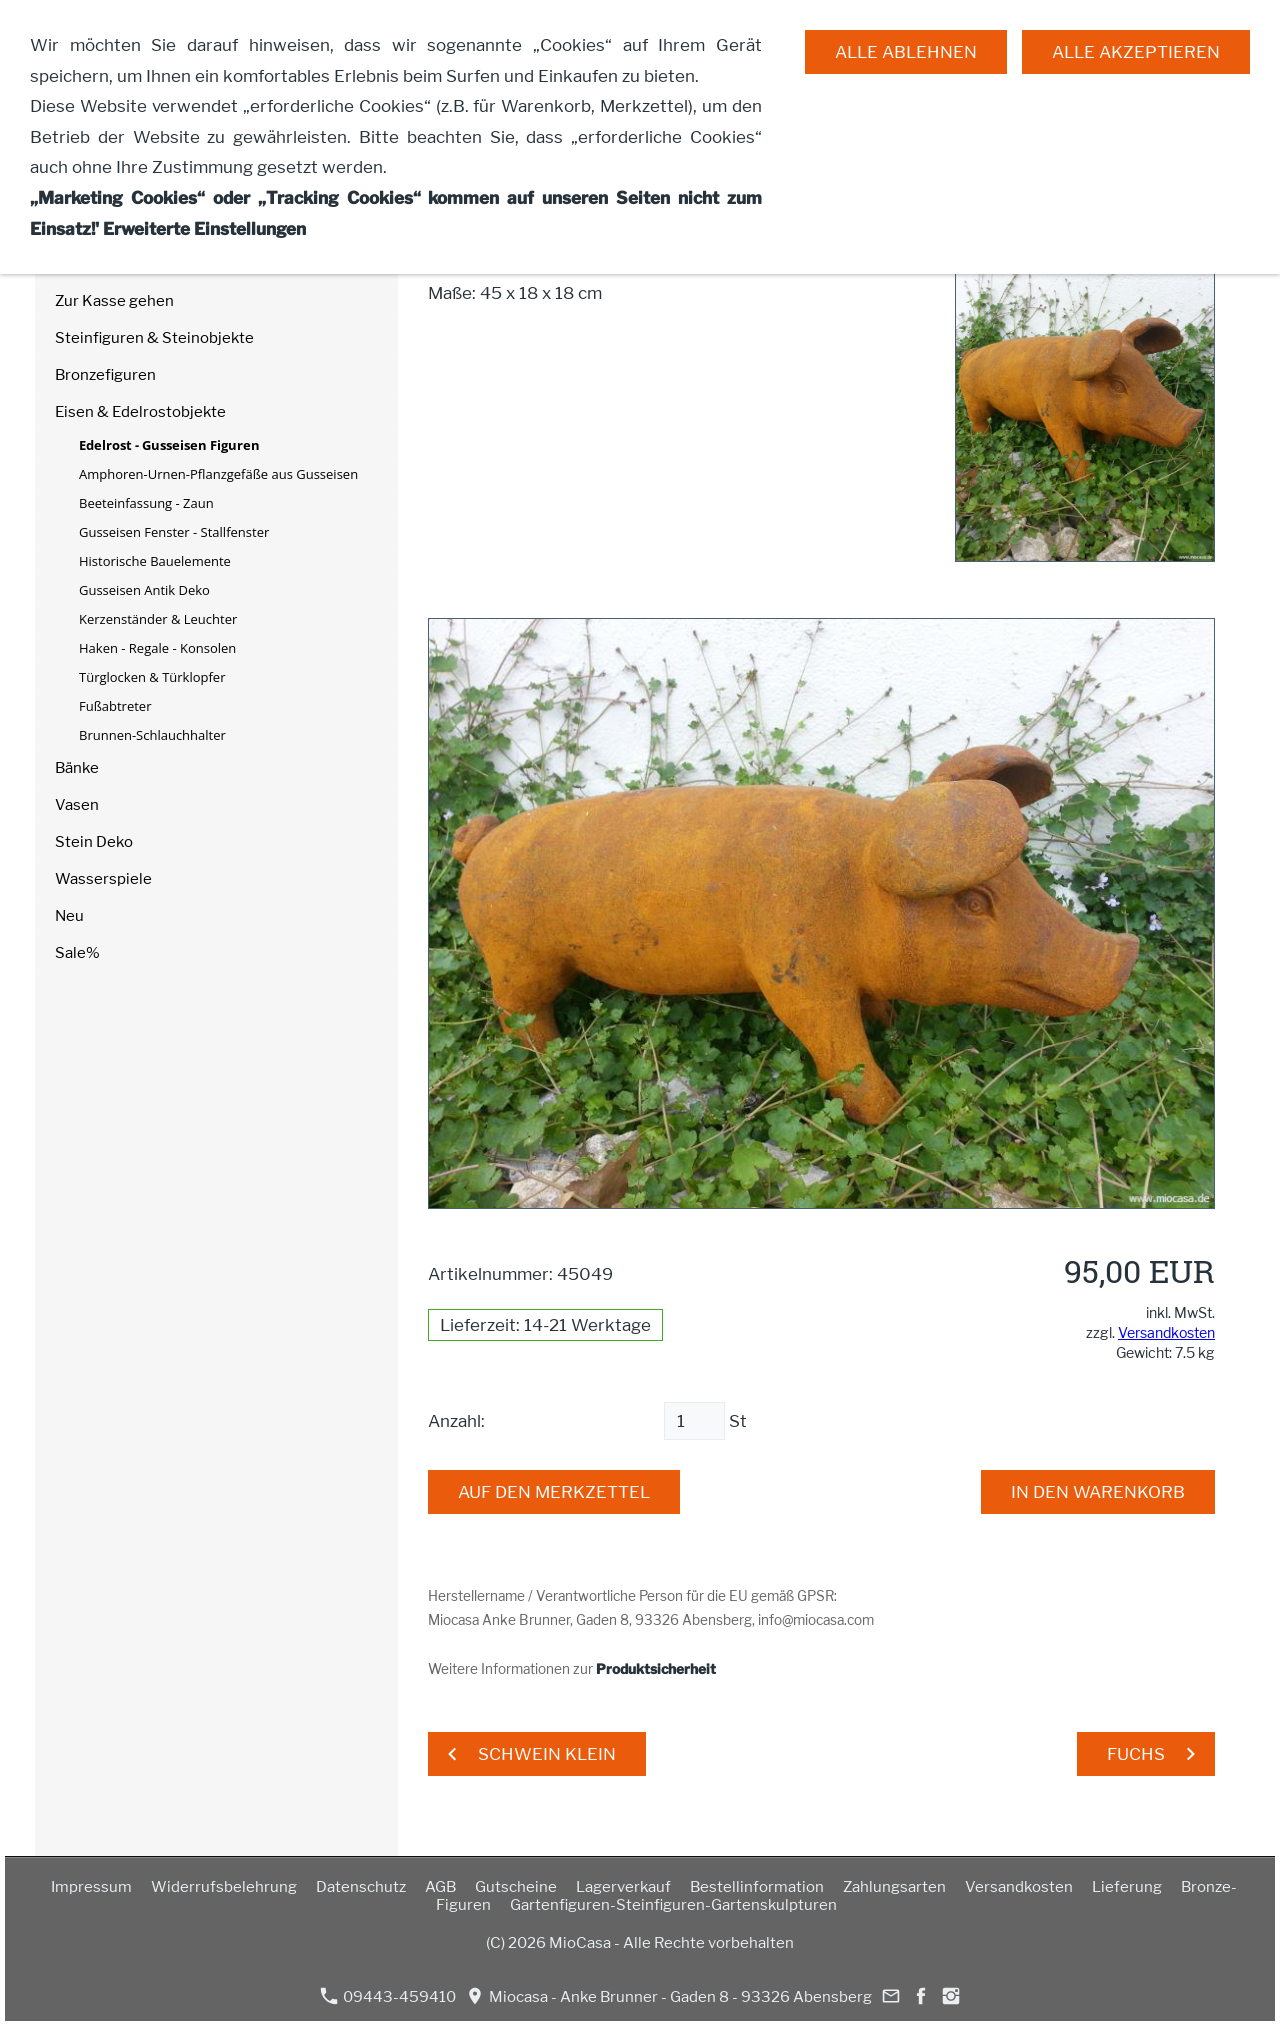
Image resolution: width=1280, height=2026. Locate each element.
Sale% (77, 953)
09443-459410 (388, 1996)
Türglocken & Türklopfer (152, 677)
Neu (69, 916)
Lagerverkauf (623, 1887)
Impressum (91, 1887)
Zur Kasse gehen (114, 301)
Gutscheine (516, 1887)
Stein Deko (94, 842)
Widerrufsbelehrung (224, 1887)
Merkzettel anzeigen (127, 264)
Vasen (77, 805)
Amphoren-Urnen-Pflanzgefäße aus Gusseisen (218, 474)
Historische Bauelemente (155, 561)
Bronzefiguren (105, 375)
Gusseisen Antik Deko (144, 590)
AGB (440, 1887)
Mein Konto (96, 227)
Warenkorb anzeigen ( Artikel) (164, 190)
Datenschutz (361, 1887)
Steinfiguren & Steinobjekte (154, 338)
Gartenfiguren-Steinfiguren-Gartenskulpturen (673, 1905)
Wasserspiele (103, 879)
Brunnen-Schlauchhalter (152, 735)
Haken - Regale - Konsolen (157, 648)
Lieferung (1127, 1887)
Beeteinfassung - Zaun (146, 503)
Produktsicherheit (656, 1669)
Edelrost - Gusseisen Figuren (169, 445)
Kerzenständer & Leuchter (158, 619)
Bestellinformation (757, 1887)
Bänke (77, 768)
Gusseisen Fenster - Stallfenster (174, 532)
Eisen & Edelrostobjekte (140, 412)
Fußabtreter (115, 706)
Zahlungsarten (894, 1887)
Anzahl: (456, 1421)
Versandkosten (1166, 1332)
